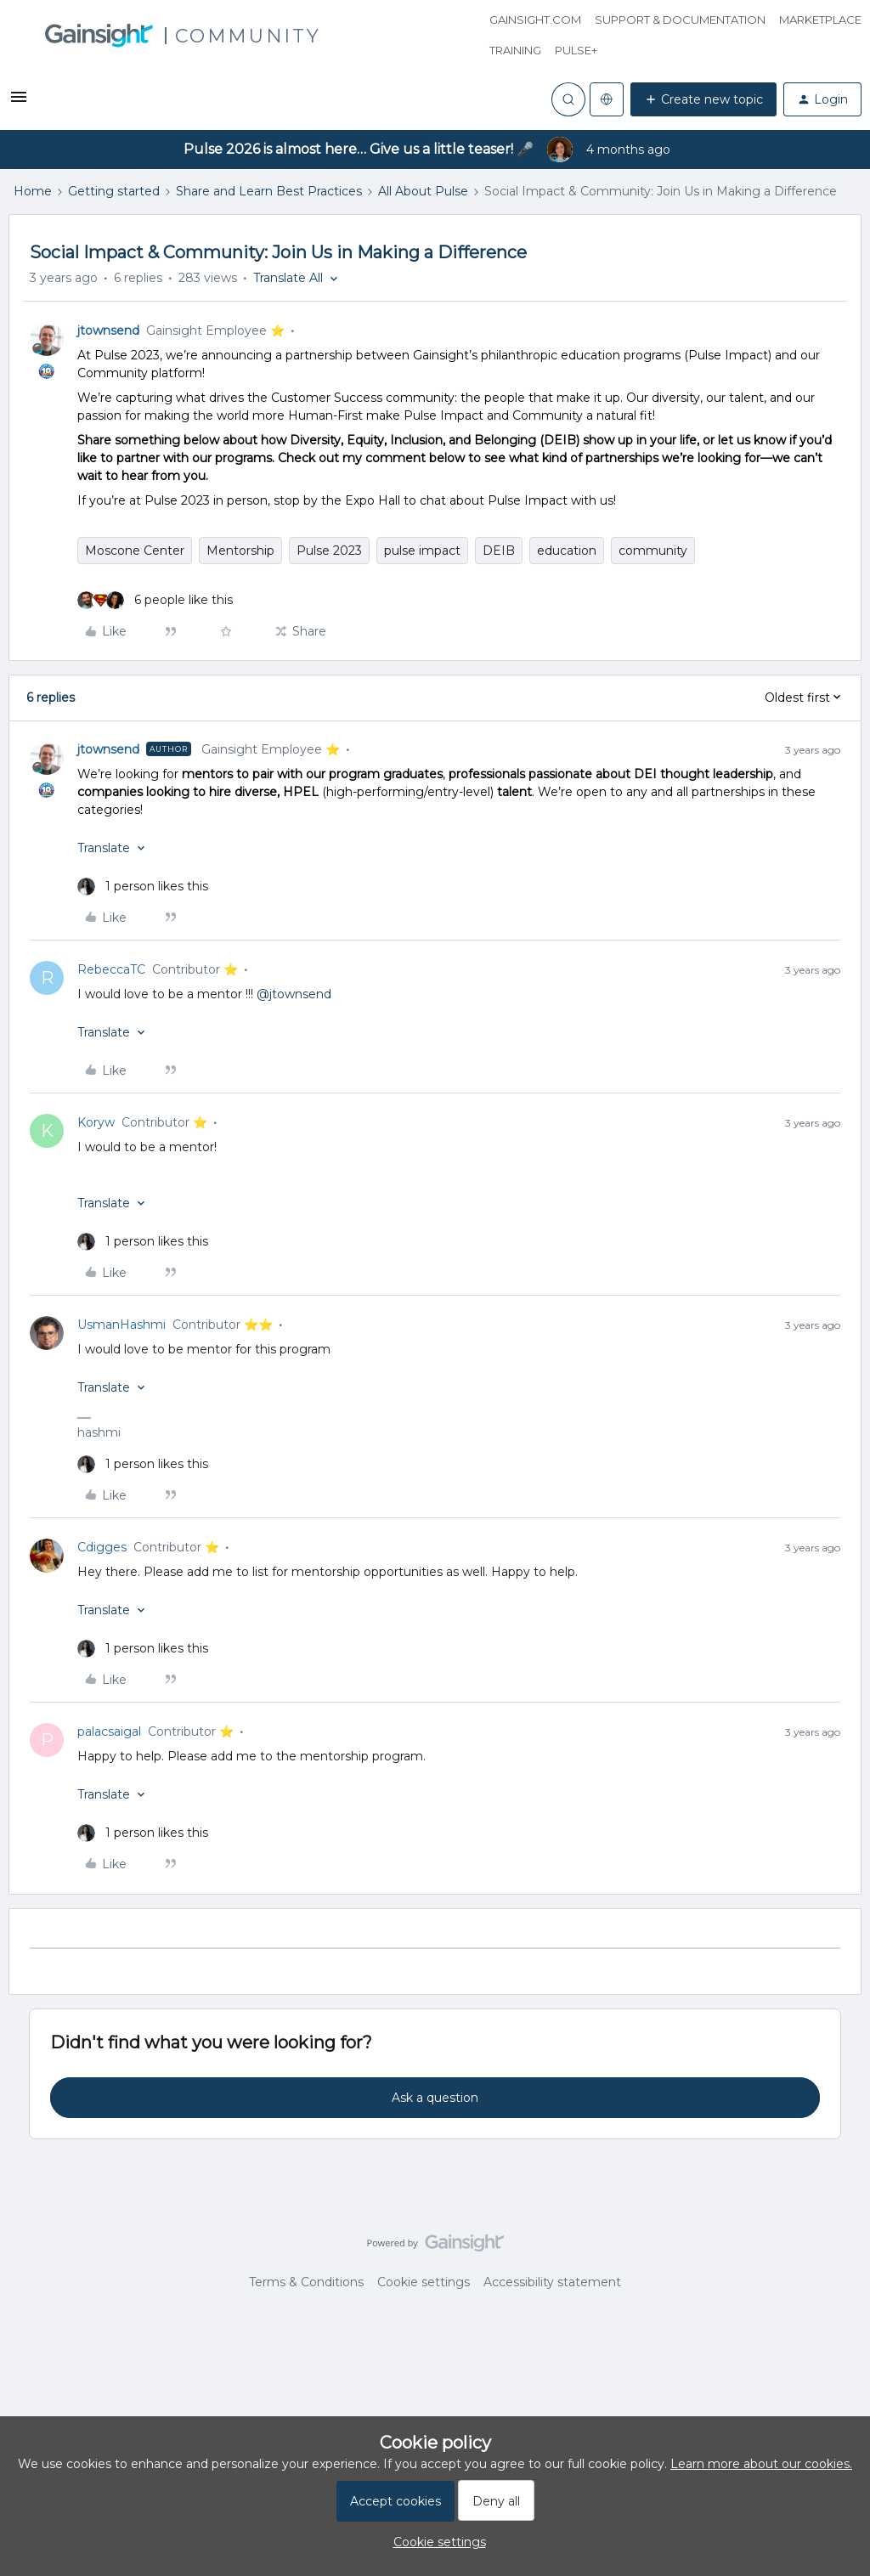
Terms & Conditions (306, 2282)
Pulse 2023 (329, 550)
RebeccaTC (111, 969)
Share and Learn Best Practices (269, 191)
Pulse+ (576, 50)
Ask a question (435, 2097)
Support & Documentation (680, 19)
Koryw (96, 1122)
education (566, 550)
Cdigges (102, 1547)
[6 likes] (155, 600)
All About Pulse (423, 191)
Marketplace (820, 19)
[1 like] (142, 886)
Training (515, 50)
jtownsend (108, 330)
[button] (18, 102)
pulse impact (422, 550)
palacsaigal (109, 1731)
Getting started (114, 191)
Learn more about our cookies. (761, 2463)
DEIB (499, 550)
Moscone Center (134, 550)
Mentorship (240, 550)
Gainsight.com (535, 19)
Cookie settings (423, 2282)
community (653, 550)
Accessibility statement (552, 2282)
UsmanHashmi (121, 1324)
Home (33, 191)
